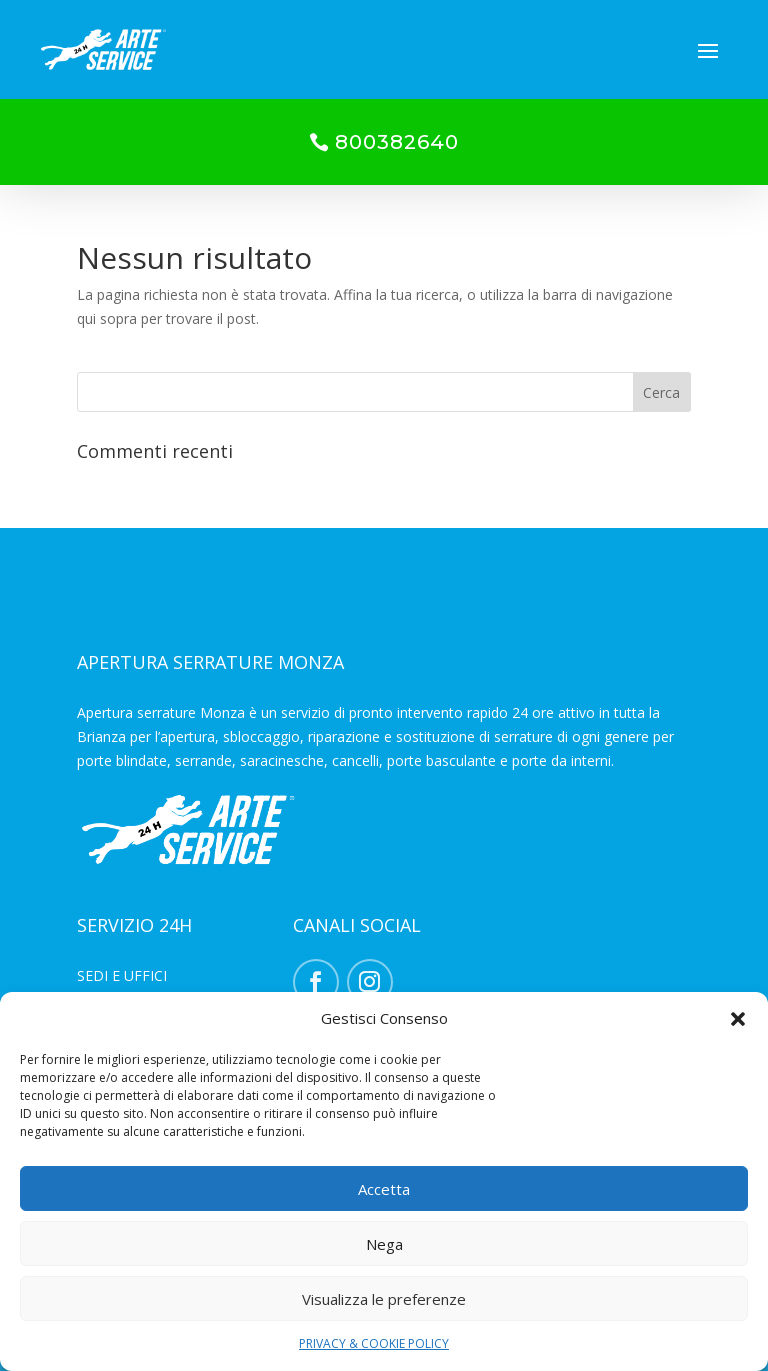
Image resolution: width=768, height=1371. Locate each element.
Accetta (384, 1189)
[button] (738, 1019)
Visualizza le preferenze (384, 1299)
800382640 (397, 142)
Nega (384, 1244)
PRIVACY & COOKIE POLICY (374, 1343)
